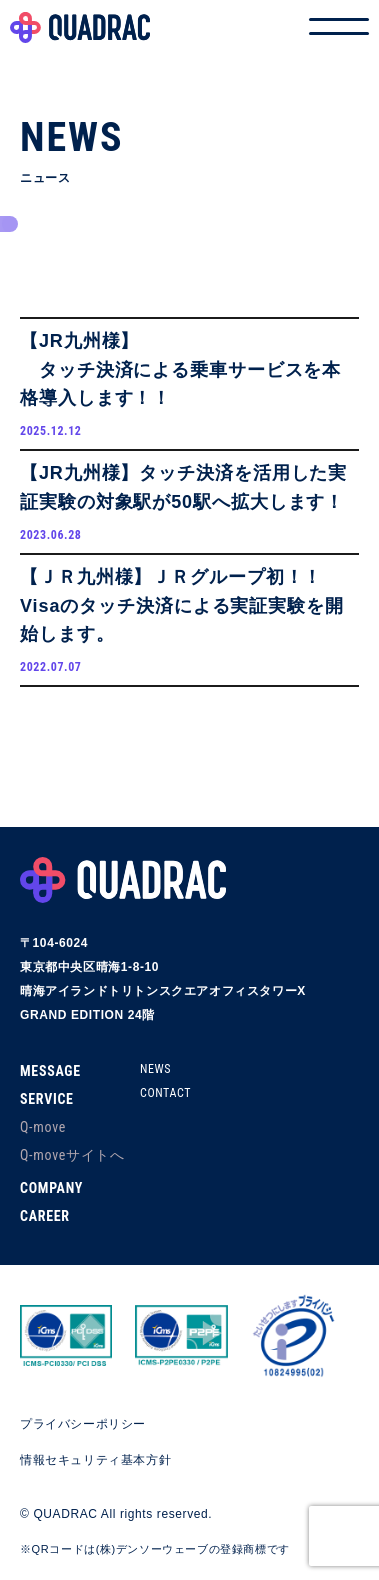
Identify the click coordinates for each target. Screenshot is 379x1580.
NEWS (155, 1069)
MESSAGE (50, 1071)
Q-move (43, 1127)
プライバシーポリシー (83, 1424)
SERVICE (47, 1099)
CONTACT (165, 1093)
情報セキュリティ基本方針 (95, 1460)
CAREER (45, 1216)
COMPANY (51, 1188)
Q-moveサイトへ (72, 1155)
